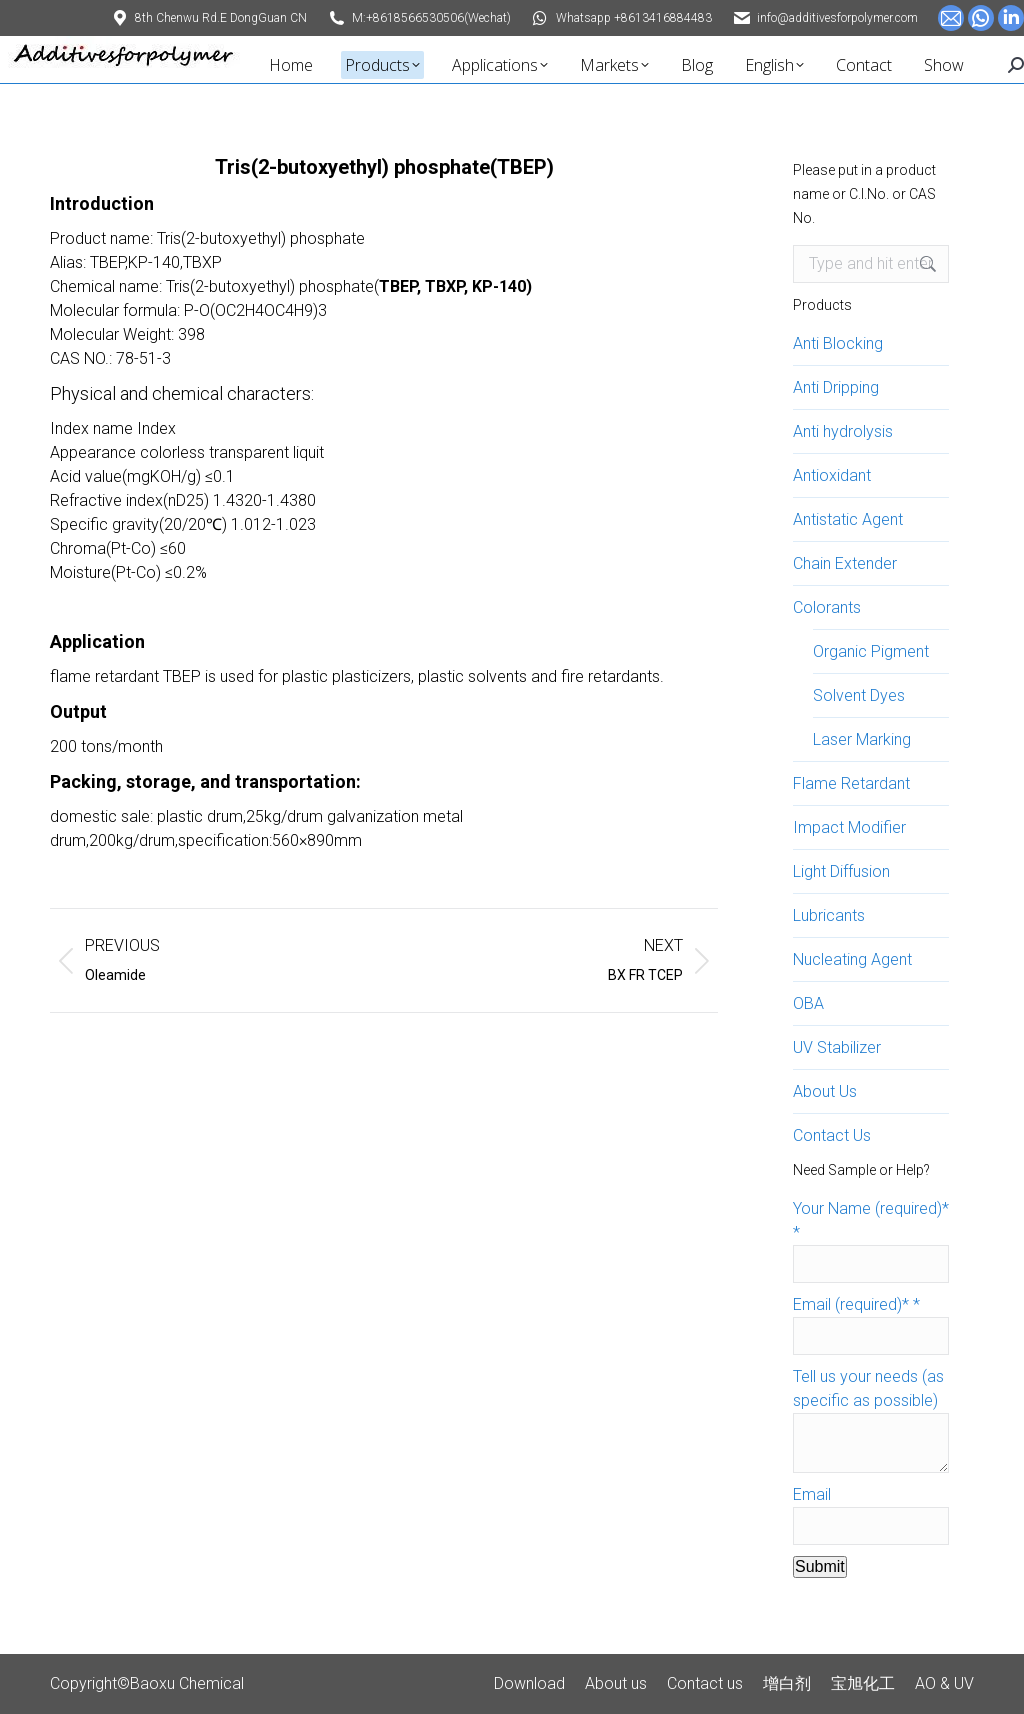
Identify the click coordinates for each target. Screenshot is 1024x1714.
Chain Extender (845, 563)
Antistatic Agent (848, 519)
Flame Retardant (851, 783)
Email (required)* (856, 1304)
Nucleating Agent (852, 959)
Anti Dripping (836, 387)
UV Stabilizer (837, 1047)
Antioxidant (832, 475)
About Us (825, 1091)
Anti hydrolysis (843, 431)
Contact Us (832, 1135)
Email (812, 1494)
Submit (820, 1566)
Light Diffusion (841, 871)
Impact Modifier (849, 827)
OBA (808, 1003)
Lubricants (829, 915)
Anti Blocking (838, 343)
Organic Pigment (871, 651)
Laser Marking (862, 739)
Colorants (827, 607)
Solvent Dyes (859, 695)
